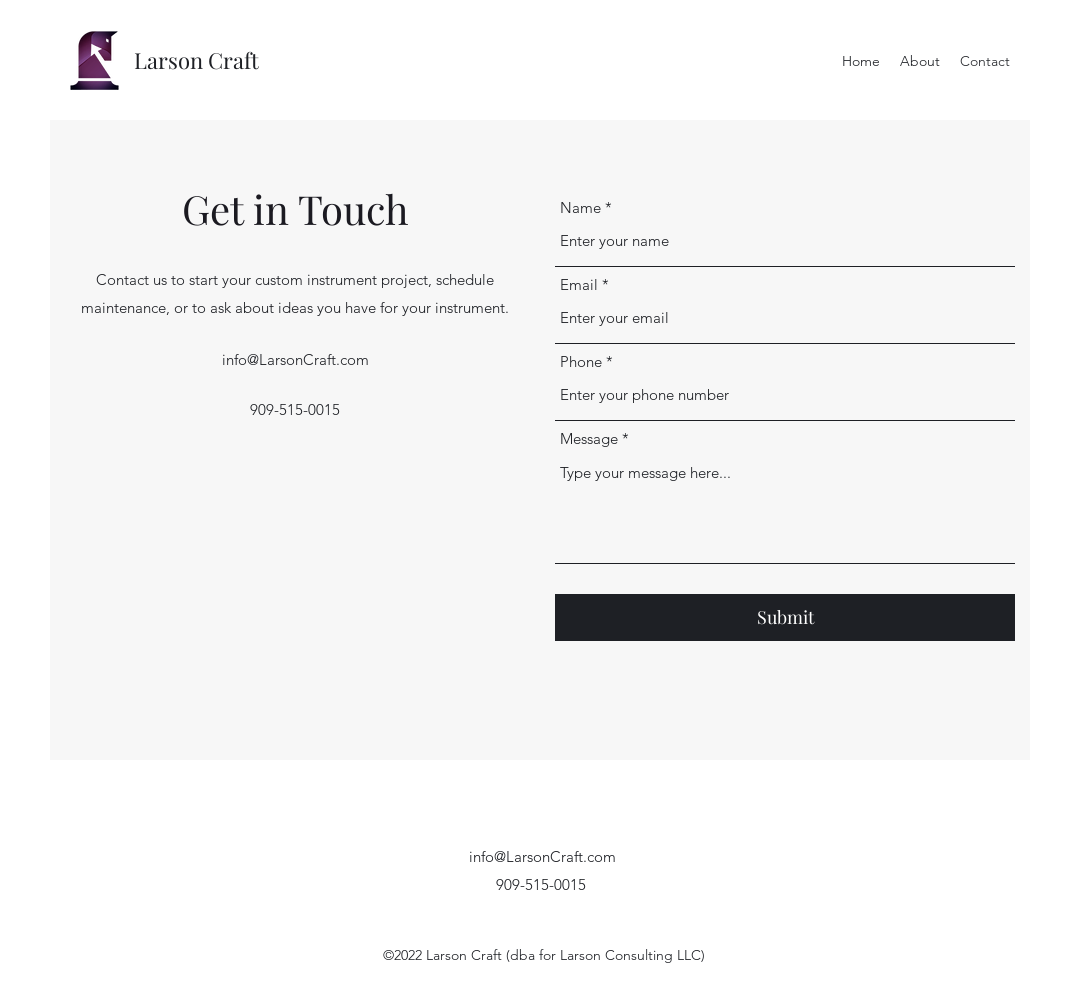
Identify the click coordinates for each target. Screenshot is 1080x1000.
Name (580, 207)
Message (589, 438)
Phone (581, 361)
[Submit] (785, 617)
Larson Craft (196, 60)
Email (579, 284)
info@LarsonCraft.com (295, 359)
